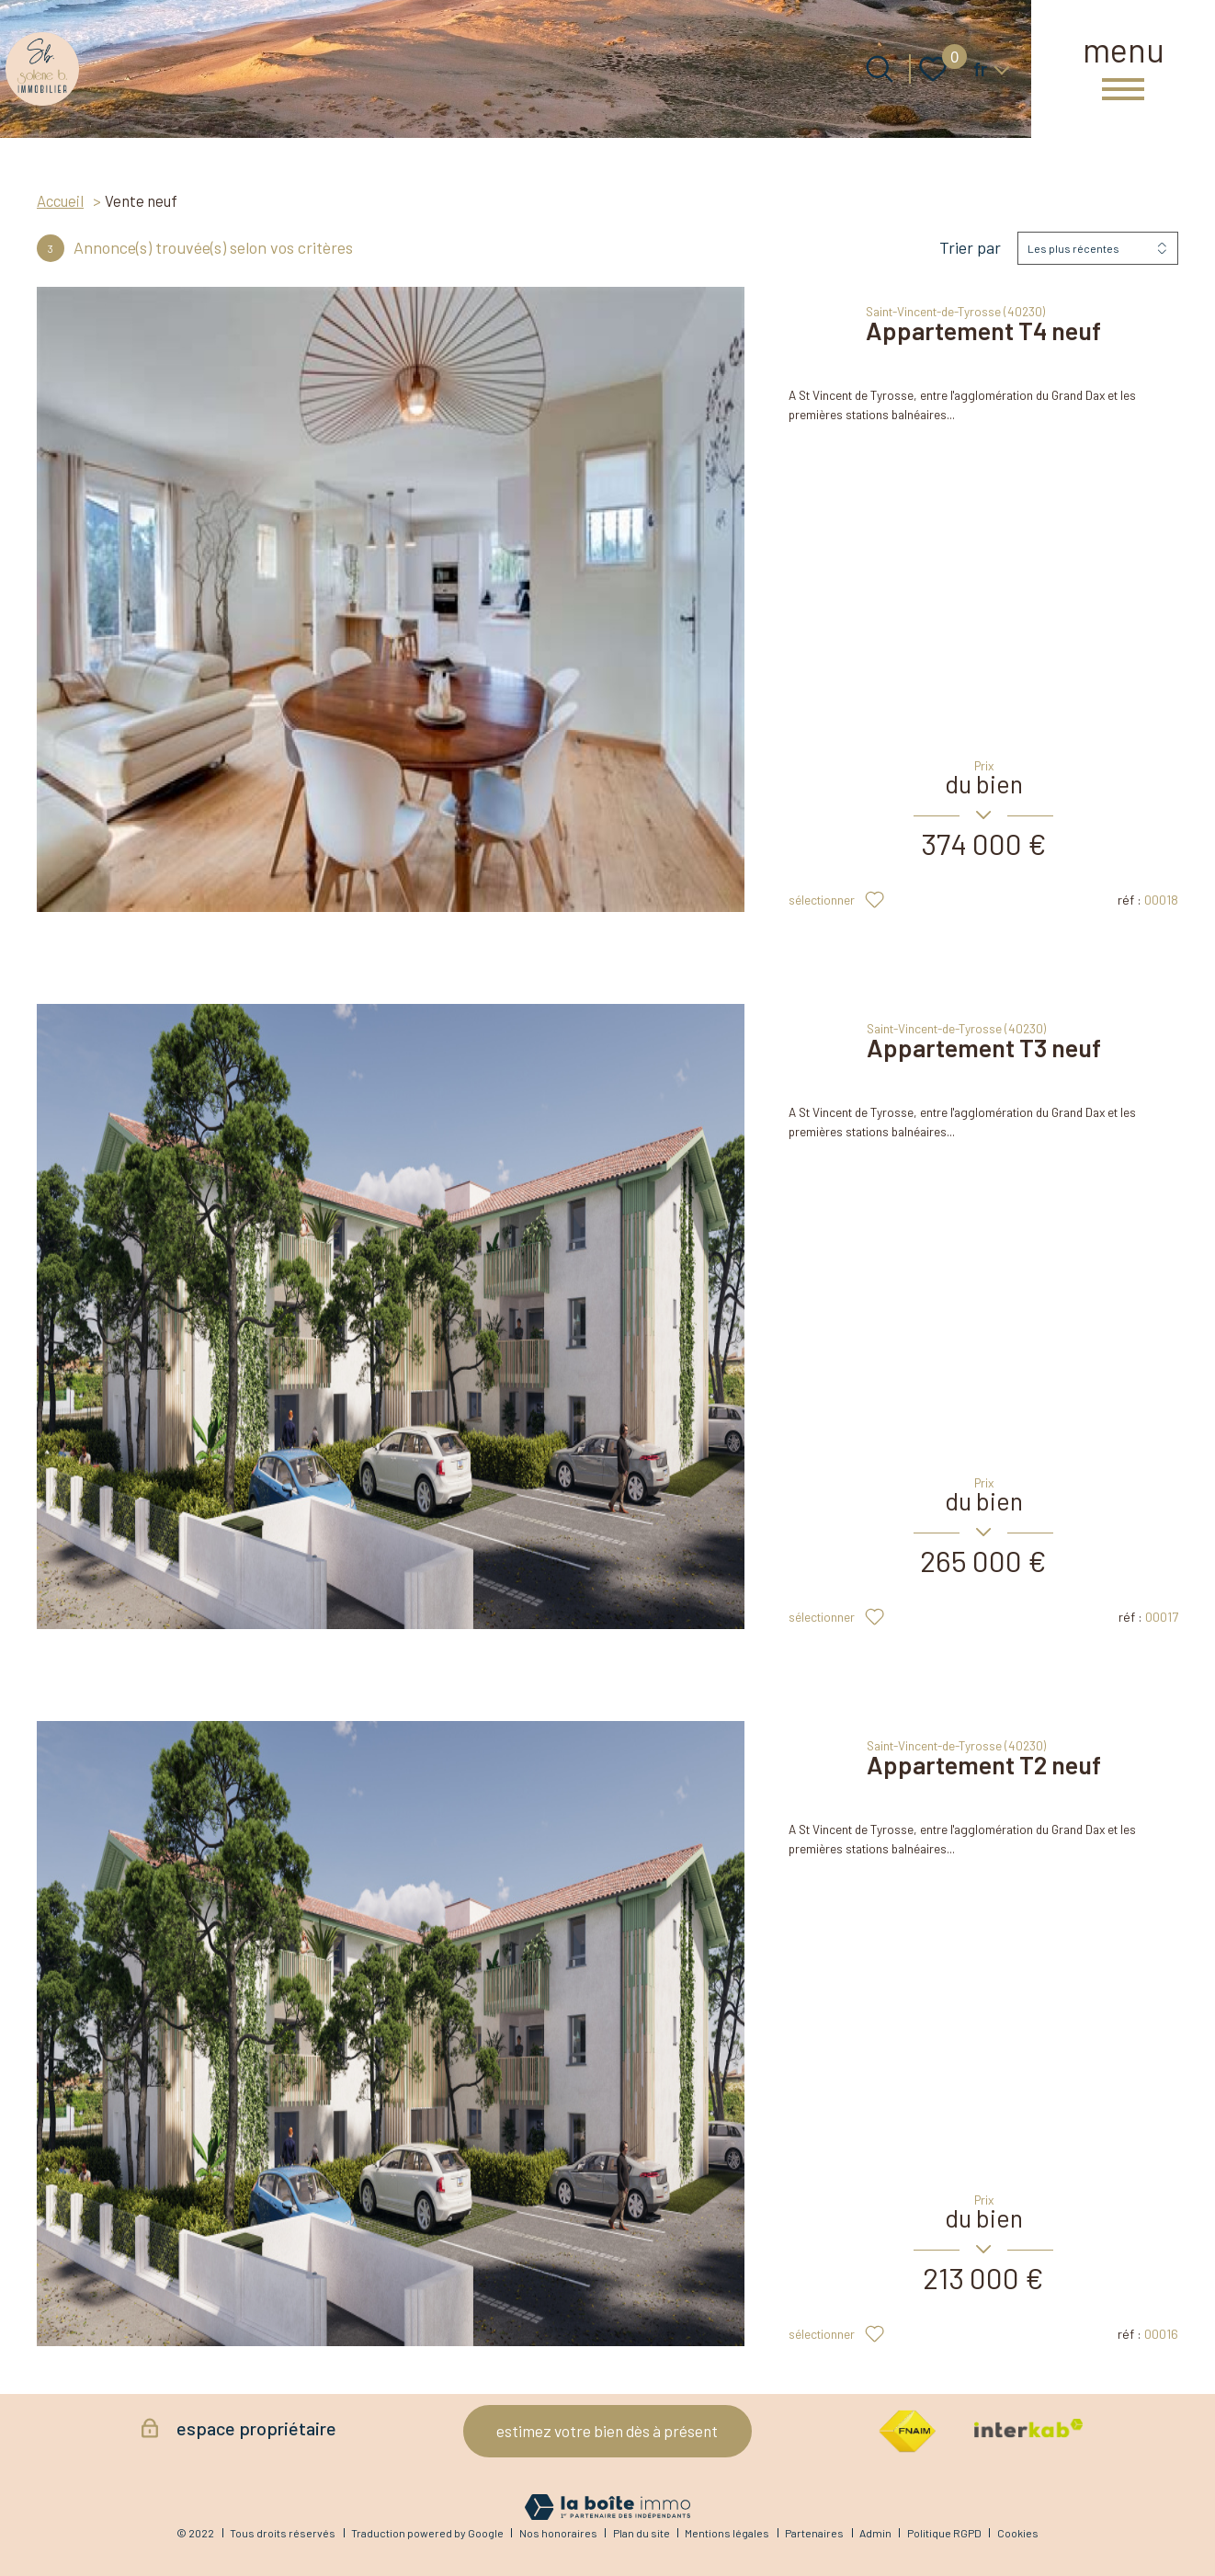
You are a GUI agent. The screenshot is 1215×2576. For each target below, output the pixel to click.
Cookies (1018, 2532)
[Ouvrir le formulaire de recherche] (879, 69)
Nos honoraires (558, 2532)
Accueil (60, 200)
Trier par (970, 247)
